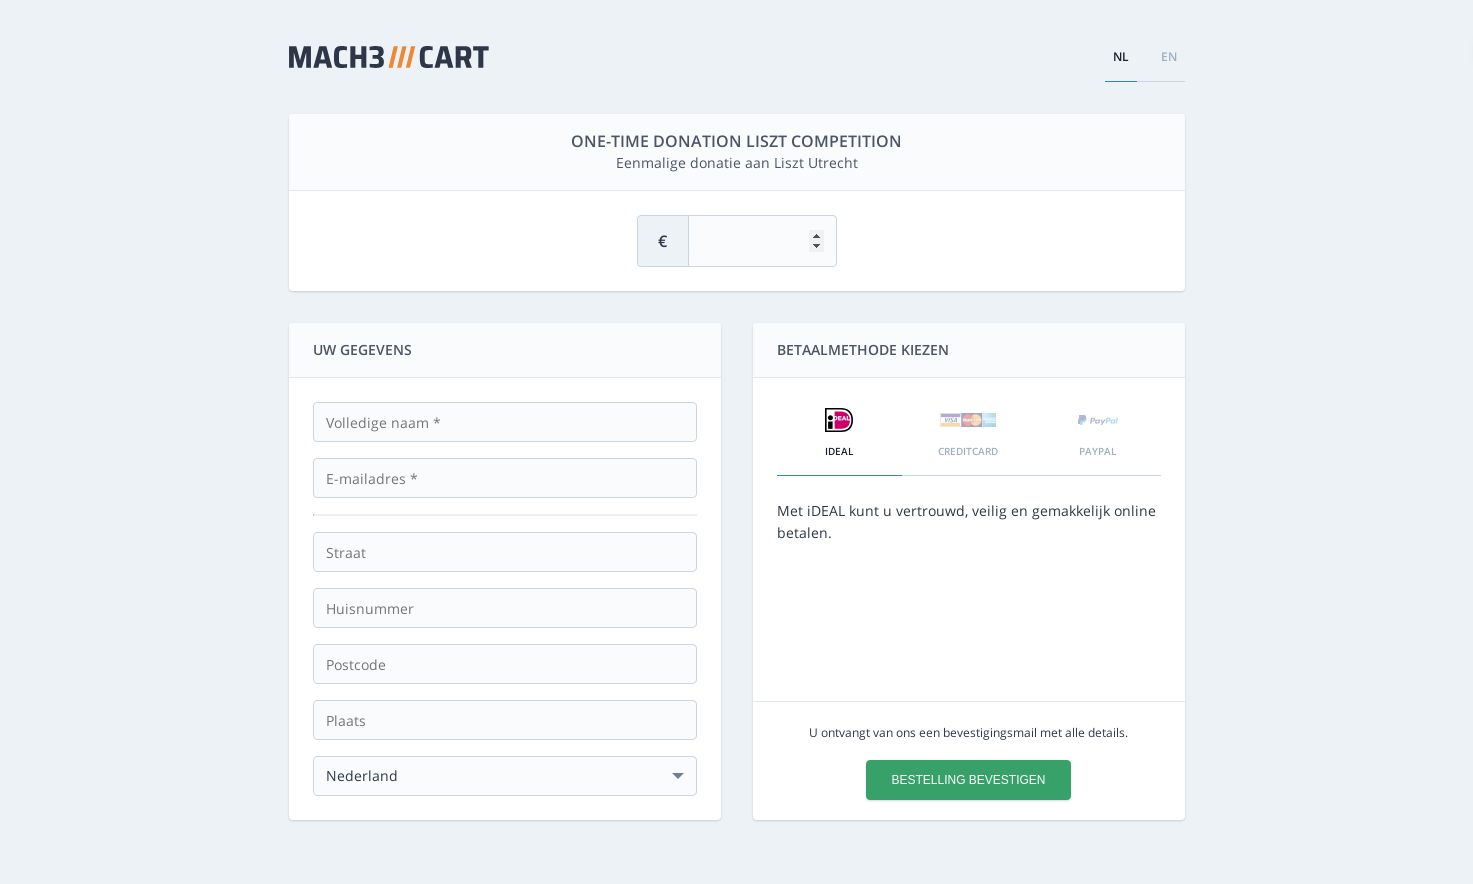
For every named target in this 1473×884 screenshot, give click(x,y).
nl (1121, 56)
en (1169, 56)
